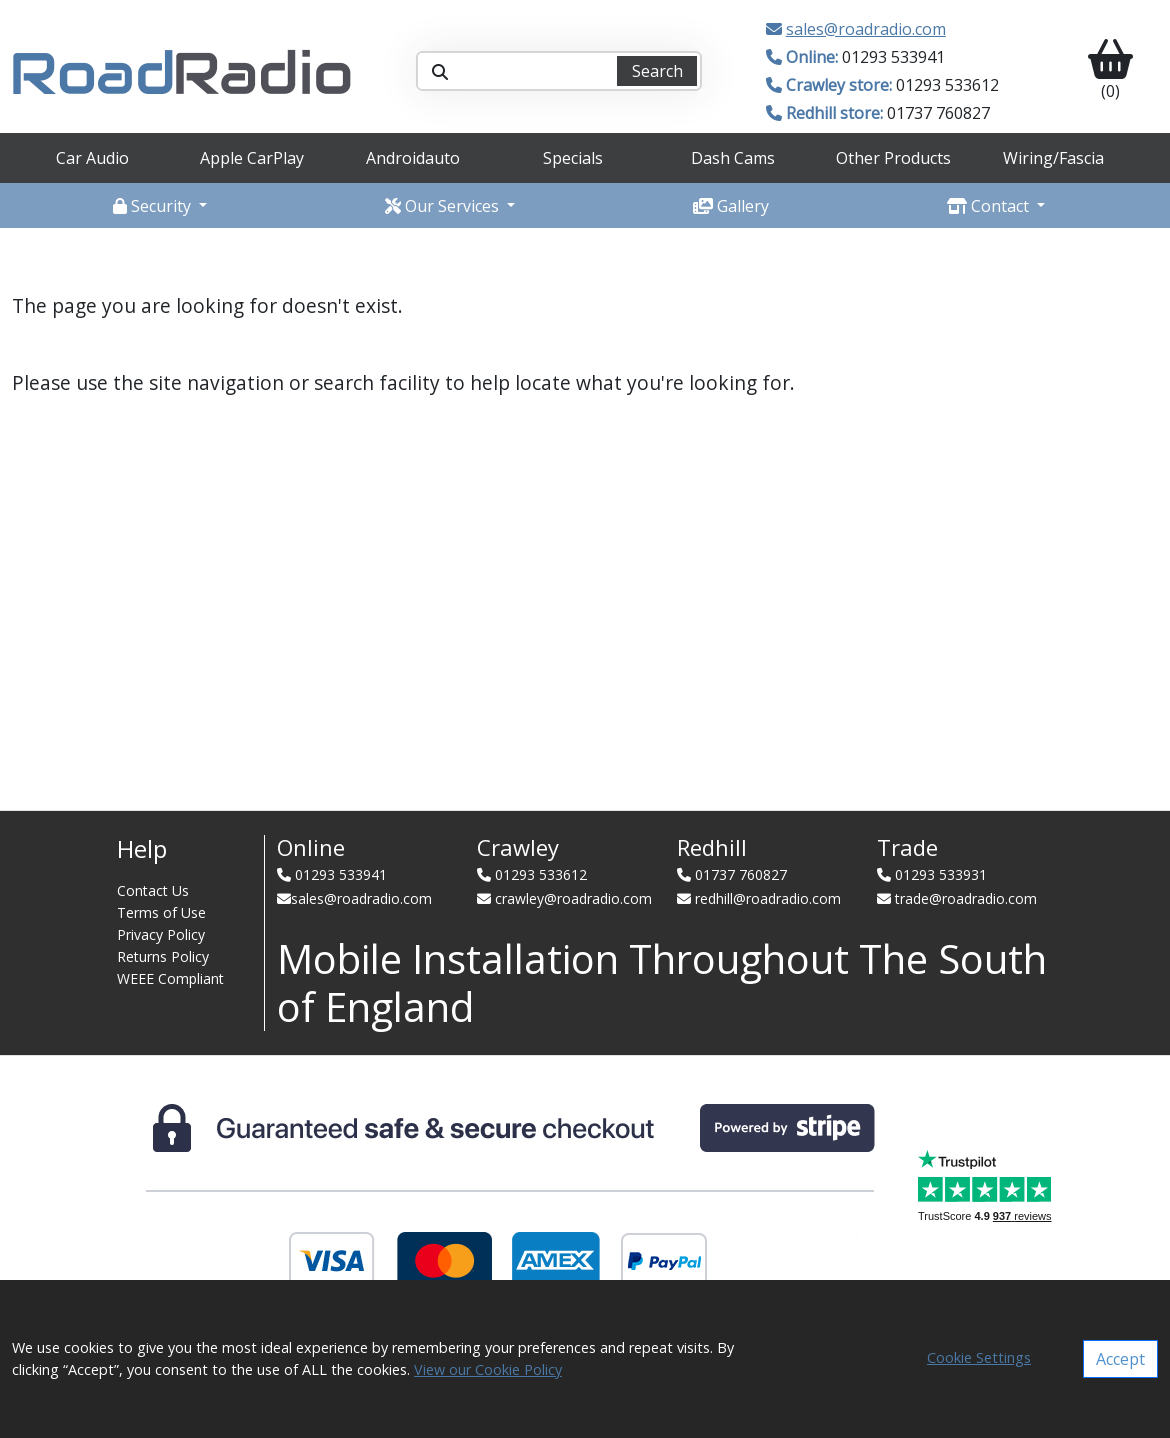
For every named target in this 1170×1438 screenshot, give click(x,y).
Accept (1120, 1359)
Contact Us (153, 890)
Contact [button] (990, 206)
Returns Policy (163, 956)
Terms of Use (161, 912)
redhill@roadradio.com (768, 898)
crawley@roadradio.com (573, 898)
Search (657, 71)
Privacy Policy (161, 934)
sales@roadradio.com (866, 29)
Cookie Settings (979, 1357)
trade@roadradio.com (966, 898)
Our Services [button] (444, 206)
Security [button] (154, 206)
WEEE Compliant (170, 978)
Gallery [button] (731, 206)
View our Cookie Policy (488, 1369)
